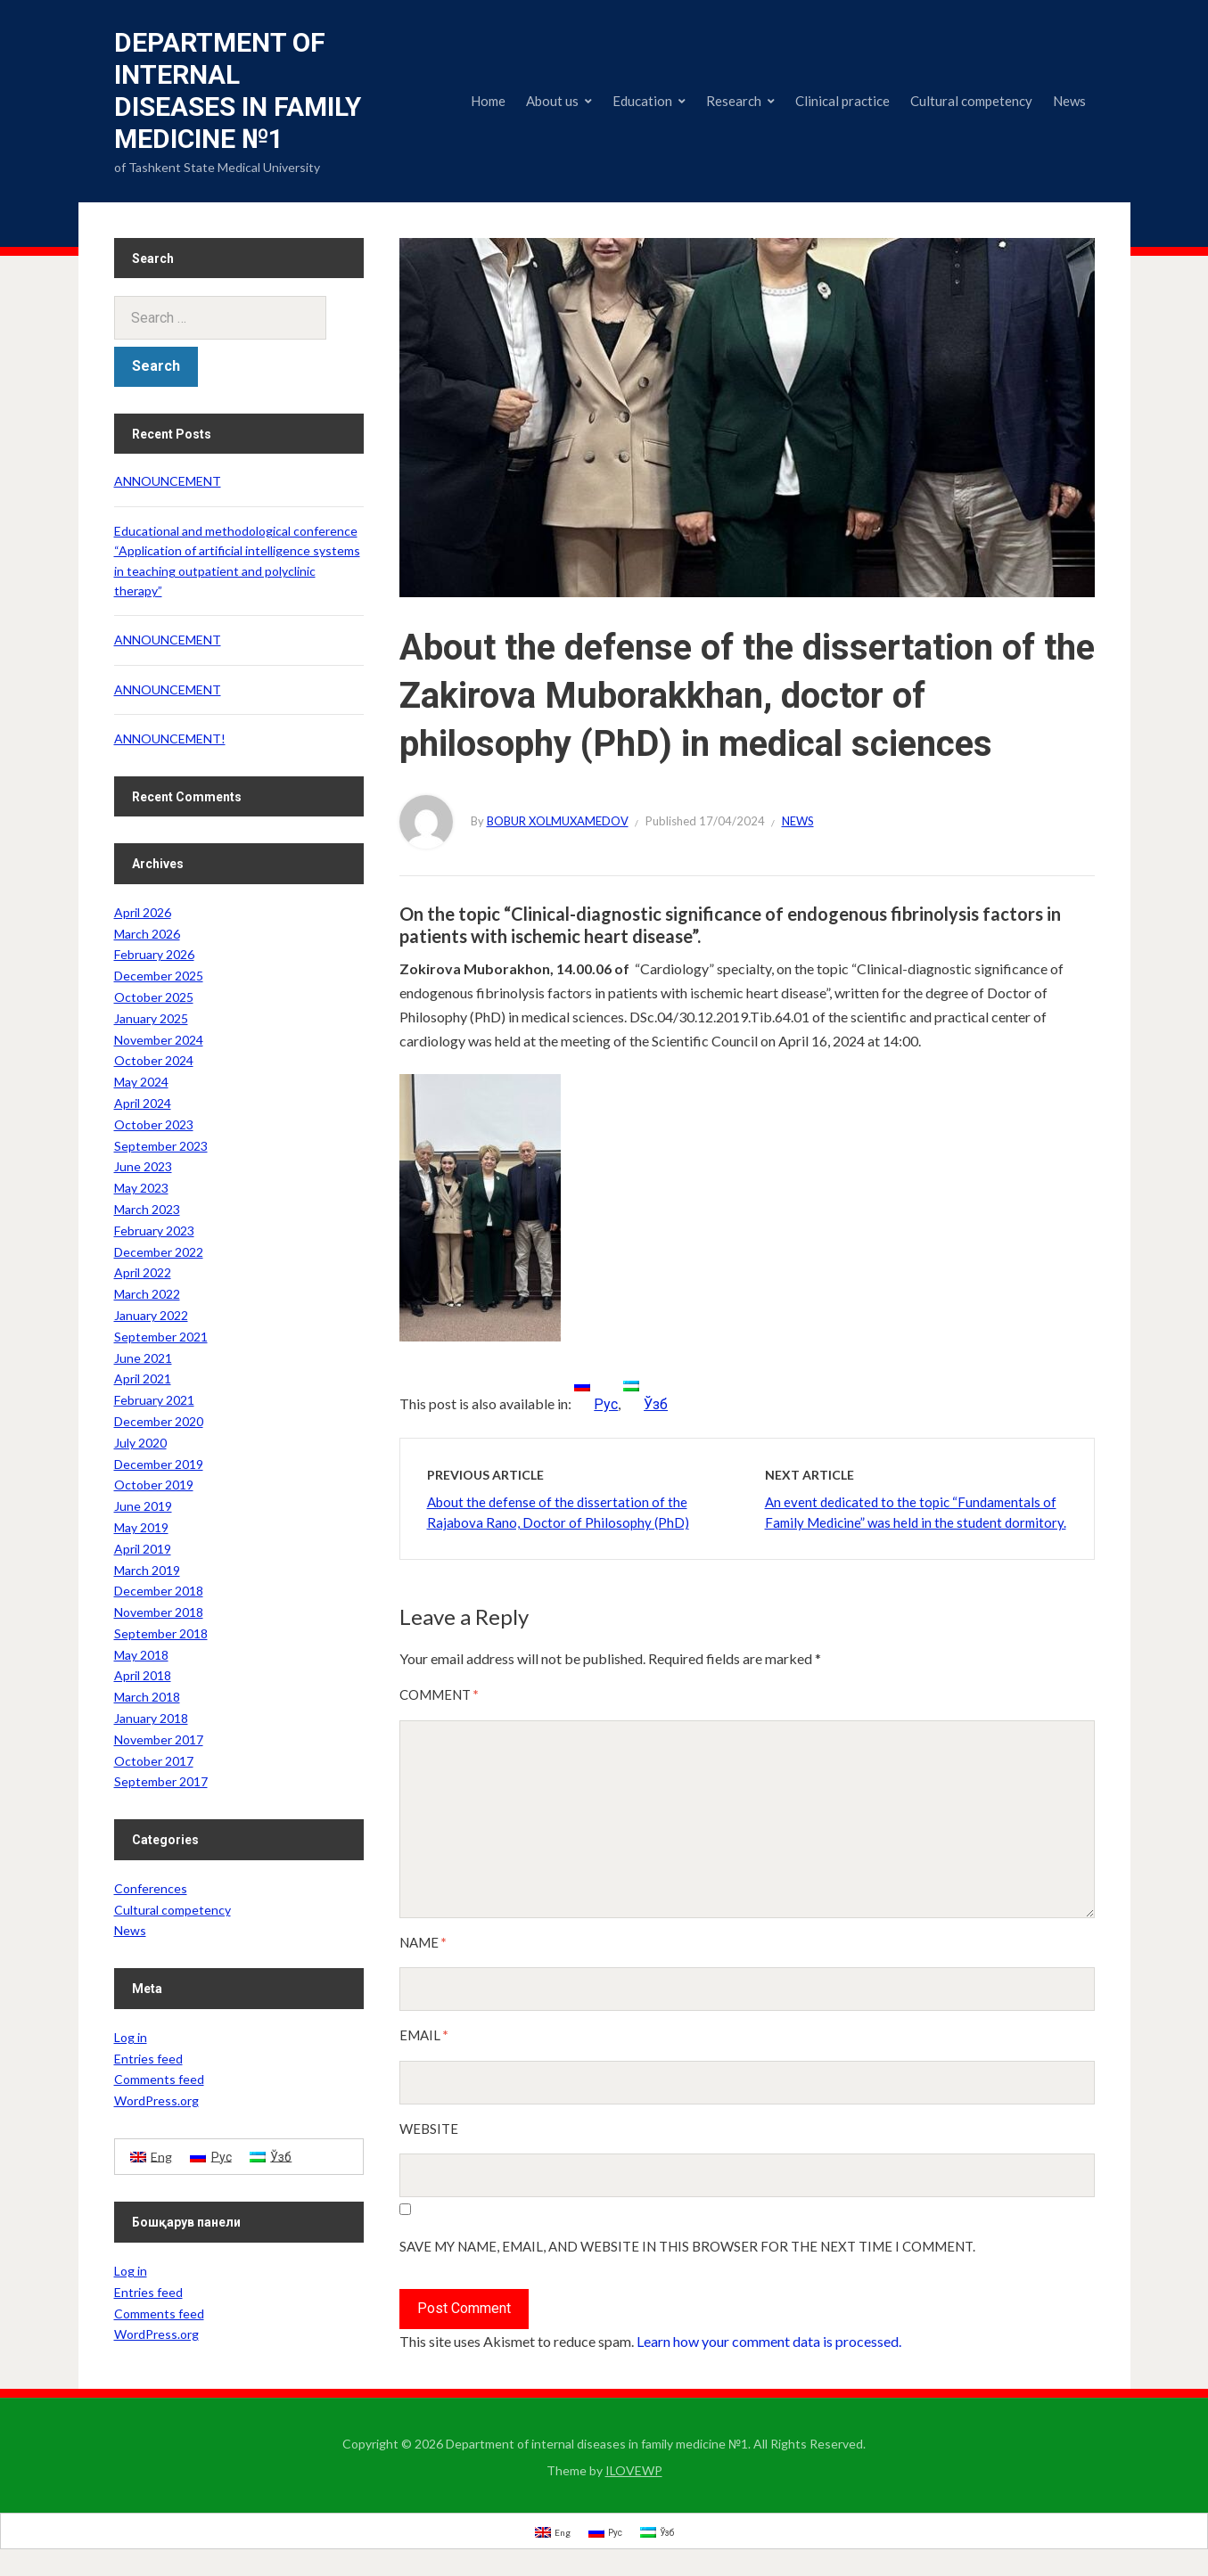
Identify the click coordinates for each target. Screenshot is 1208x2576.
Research (733, 101)
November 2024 (158, 1039)
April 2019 (142, 1548)
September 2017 (161, 1781)
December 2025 (158, 975)
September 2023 (161, 1145)
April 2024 (142, 1103)
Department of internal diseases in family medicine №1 (237, 90)
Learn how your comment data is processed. (769, 2341)
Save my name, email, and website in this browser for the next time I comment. (687, 2246)
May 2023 (141, 1187)
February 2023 (154, 1230)
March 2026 (147, 933)
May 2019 (141, 1527)
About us (552, 101)
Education (642, 101)
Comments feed (159, 2079)
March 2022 (147, 1293)
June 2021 (143, 1358)
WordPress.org (156, 2100)
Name (423, 1942)
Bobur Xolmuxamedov (558, 821)
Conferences (150, 1888)
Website (428, 2129)
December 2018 (158, 1590)
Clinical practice (842, 101)
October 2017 (153, 1760)
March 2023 (147, 1209)
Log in (130, 2037)
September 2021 (161, 1336)
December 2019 (158, 1464)
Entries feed (148, 2058)
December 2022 (158, 1251)
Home (488, 101)
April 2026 (142, 912)
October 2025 (153, 997)
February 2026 (154, 954)
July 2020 (140, 1442)
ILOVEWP (633, 2470)
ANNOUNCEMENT (167, 480)
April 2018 (142, 1675)
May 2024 (141, 1081)
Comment (439, 1694)
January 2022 (151, 1315)
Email (423, 2035)
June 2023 (143, 1166)
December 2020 (158, 1421)
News (1069, 101)
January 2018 (151, 1718)
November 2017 (158, 1739)
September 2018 (161, 1633)
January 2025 (151, 1018)
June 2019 (143, 1506)
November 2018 (158, 1612)
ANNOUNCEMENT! (170, 738)
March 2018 (147, 1696)
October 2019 (153, 1484)
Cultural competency (971, 101)
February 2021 (154, 1399)
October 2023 (153, 1124)
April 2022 (142, 1272)
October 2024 (153, 1060)
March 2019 (147, 1570)
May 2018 (141, 1654)
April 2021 (142, 1378)
